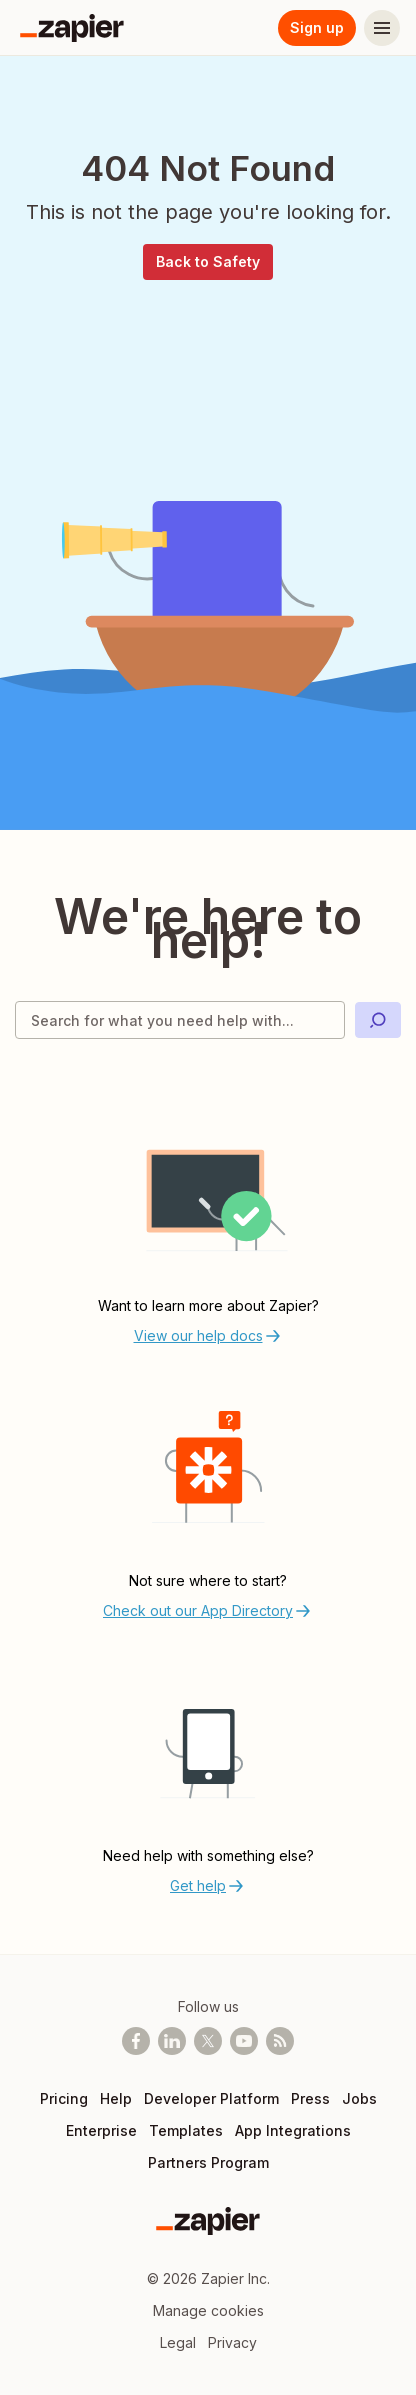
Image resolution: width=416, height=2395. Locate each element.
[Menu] (382, 28)
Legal (178, 2342)
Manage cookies (208, 2310)
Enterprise (101, 2130)
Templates (186, 2130)
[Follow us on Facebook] (136, 2041)
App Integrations (293, 2130)
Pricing (64, 2098)
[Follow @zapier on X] (208, 2041)
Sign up (317, 27)
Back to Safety (208, 261)
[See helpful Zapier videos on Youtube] (244, 2041)
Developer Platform (211, 2098)
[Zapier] (72, 28)
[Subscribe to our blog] (280, 2041)
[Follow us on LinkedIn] (172, 2041)
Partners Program (208, 2162)
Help (116, 2098)
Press (310, 2098)
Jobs (359, 2098)
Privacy (232, 2342)
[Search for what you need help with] (180, 1020)
